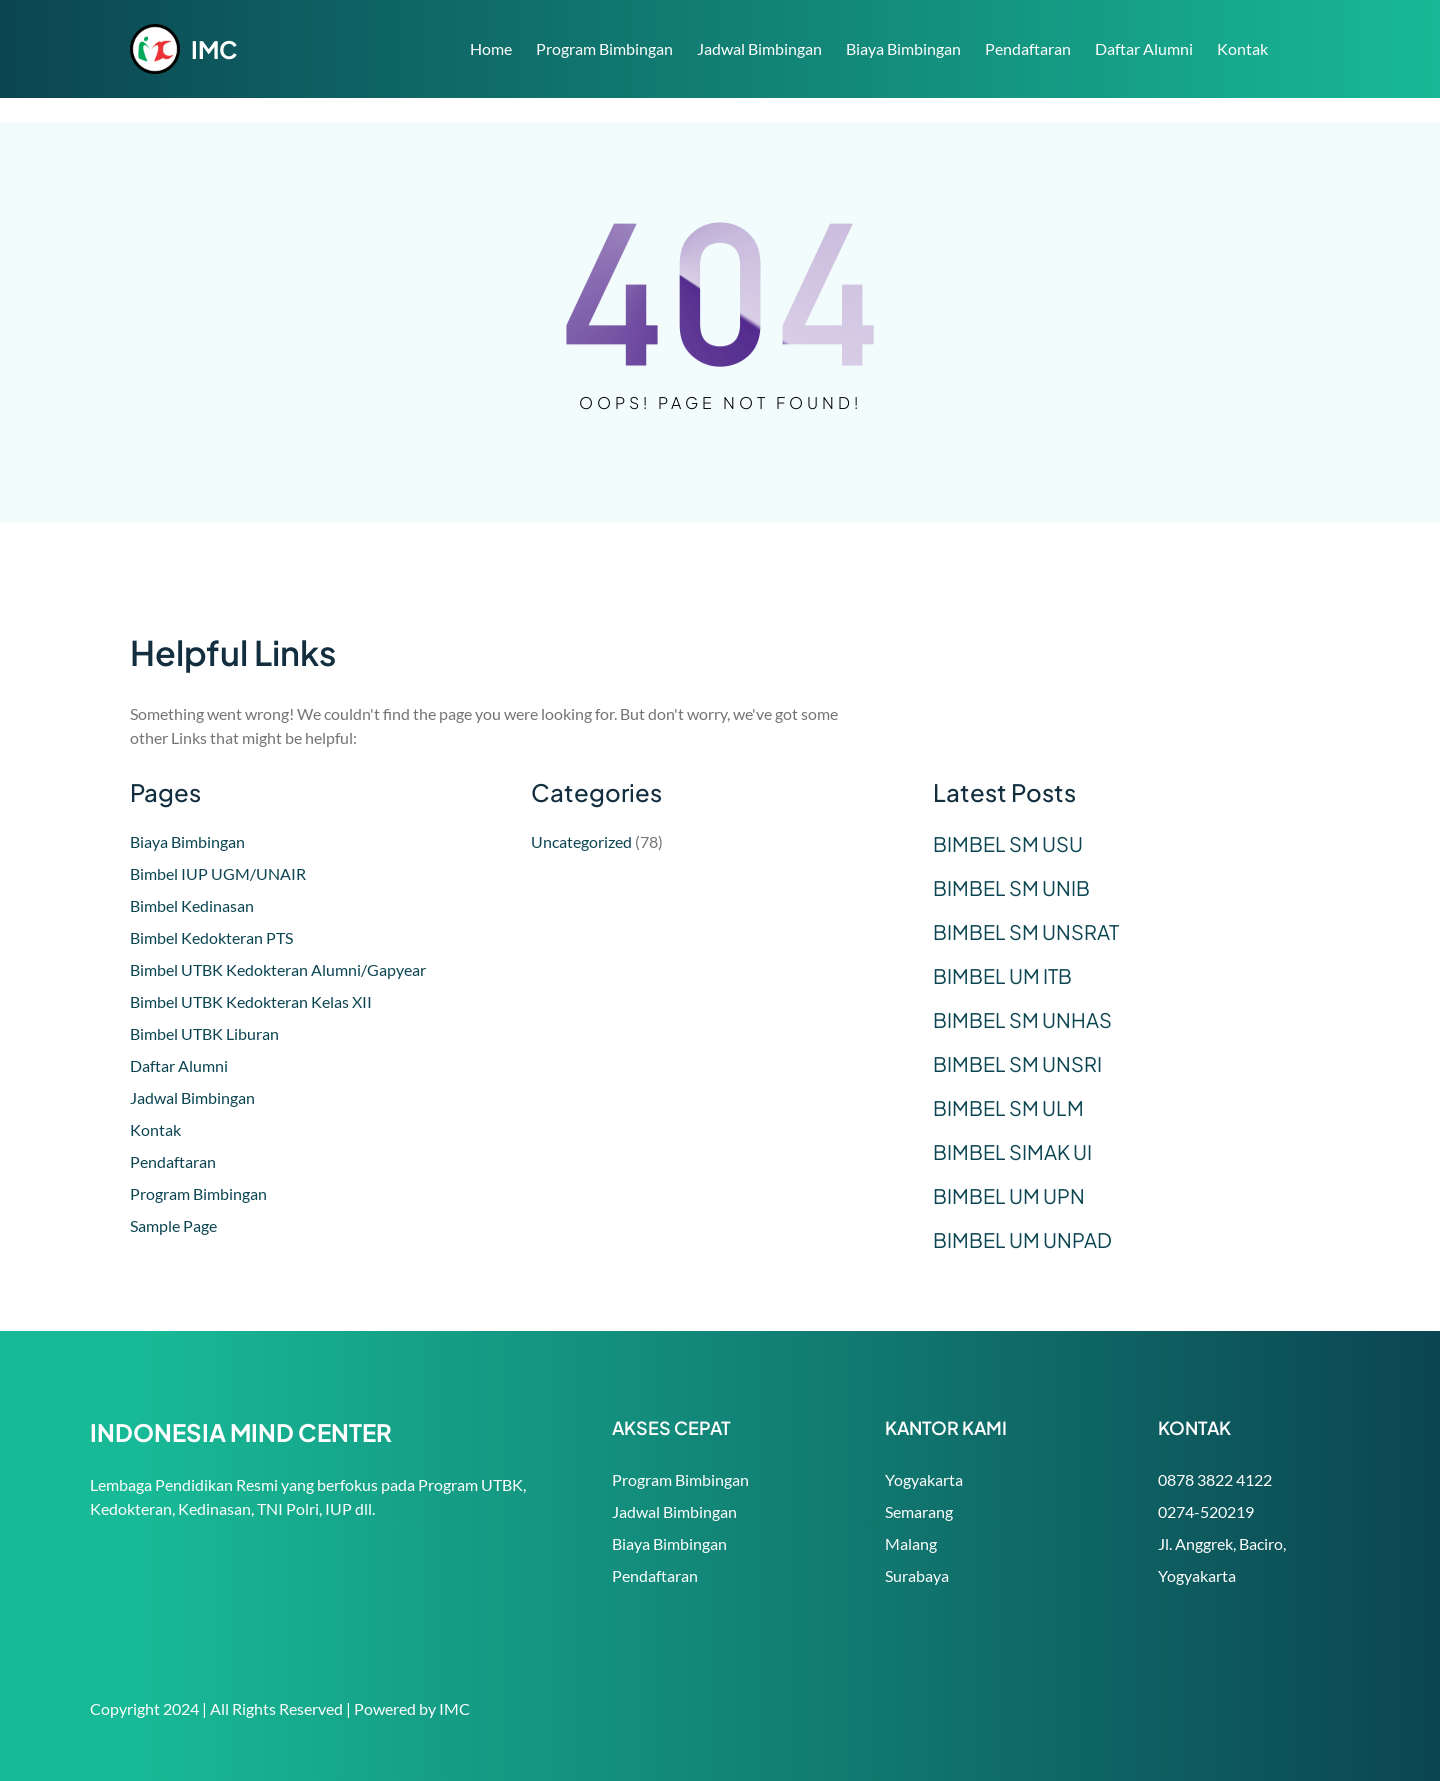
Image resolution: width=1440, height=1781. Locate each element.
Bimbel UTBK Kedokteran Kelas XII (251, 1001)
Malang (911, 1543)
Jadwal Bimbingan (192, 1097)
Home (491, 48)
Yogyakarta (924, 1479)
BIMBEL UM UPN (1009, 1196)
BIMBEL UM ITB (1002, 976)
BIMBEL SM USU (1008, 844)
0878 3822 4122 (1215, 1479)
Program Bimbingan (198, 1193)
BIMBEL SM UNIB (1011, 888)
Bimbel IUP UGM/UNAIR (218, 873)
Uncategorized (581, 841)
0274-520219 (1206, 1511)
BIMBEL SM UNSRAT (1026, 932)
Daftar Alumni (179, 1065)
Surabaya (917, 1575)
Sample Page (173, 1225)
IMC (214, 49)
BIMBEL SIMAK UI (1012, 1152)
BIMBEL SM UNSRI (1017, 1064)
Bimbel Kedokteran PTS (211, 937)
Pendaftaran (173, 1161)
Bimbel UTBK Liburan (204, 1033)
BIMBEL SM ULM (1008, 1108)
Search (1301, 51)
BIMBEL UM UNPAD (1022, 1240)
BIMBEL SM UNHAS (1022, 1020)
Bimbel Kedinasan (192, 905)
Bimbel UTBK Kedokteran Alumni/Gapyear (278, 969)
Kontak (155, 1129)
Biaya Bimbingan (187, 841)
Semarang (919, 1511)
